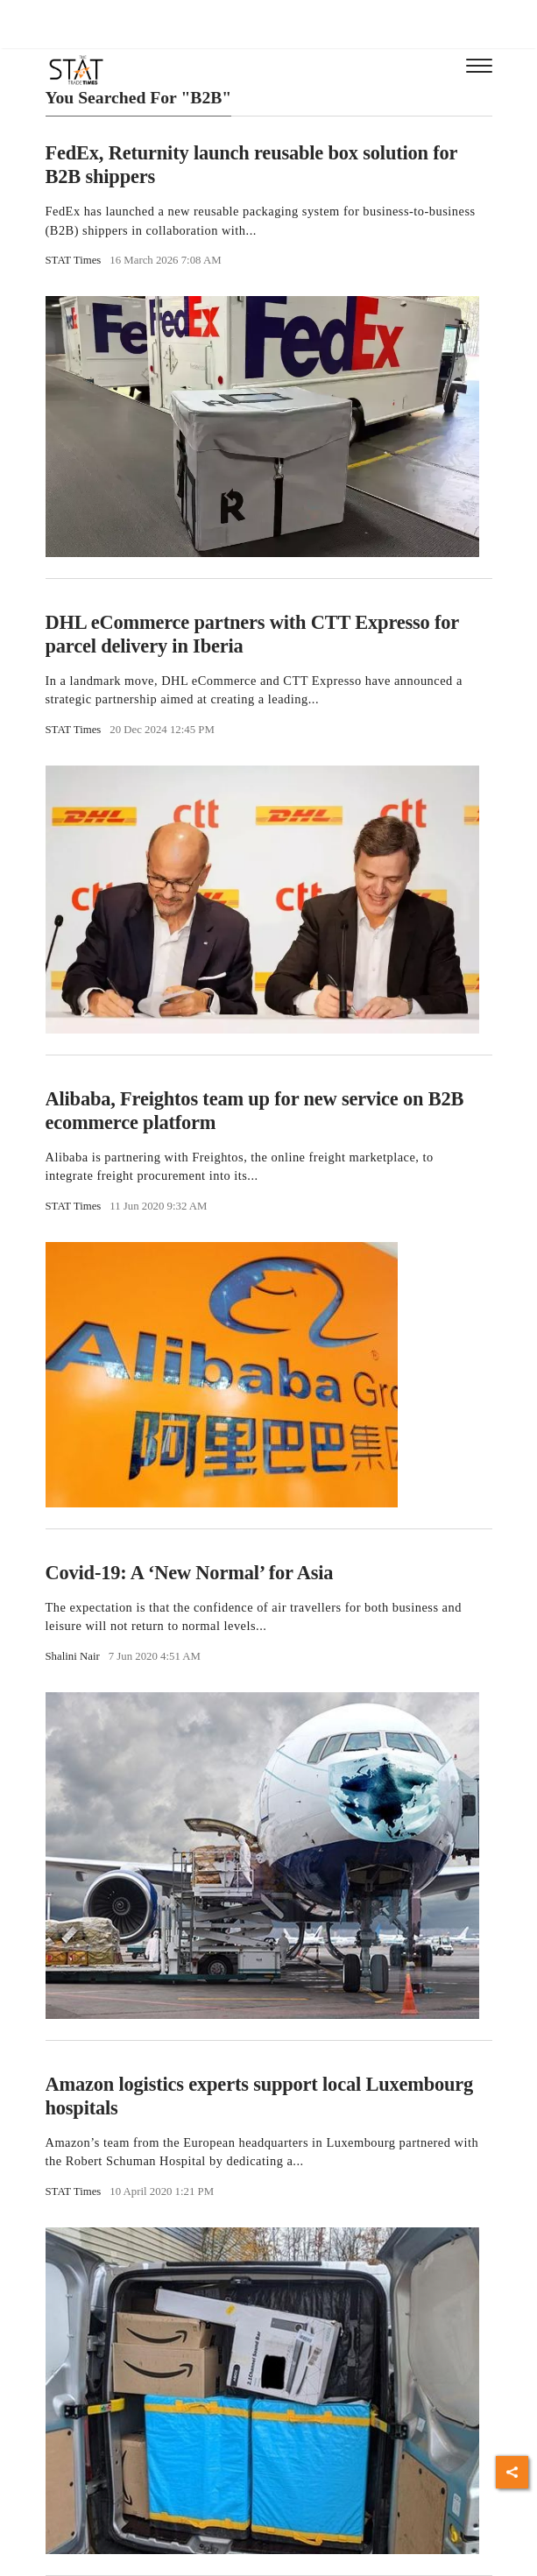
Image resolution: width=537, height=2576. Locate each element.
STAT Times (74, 260)
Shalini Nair (73, 1656)
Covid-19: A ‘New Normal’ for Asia (190, 1573)
